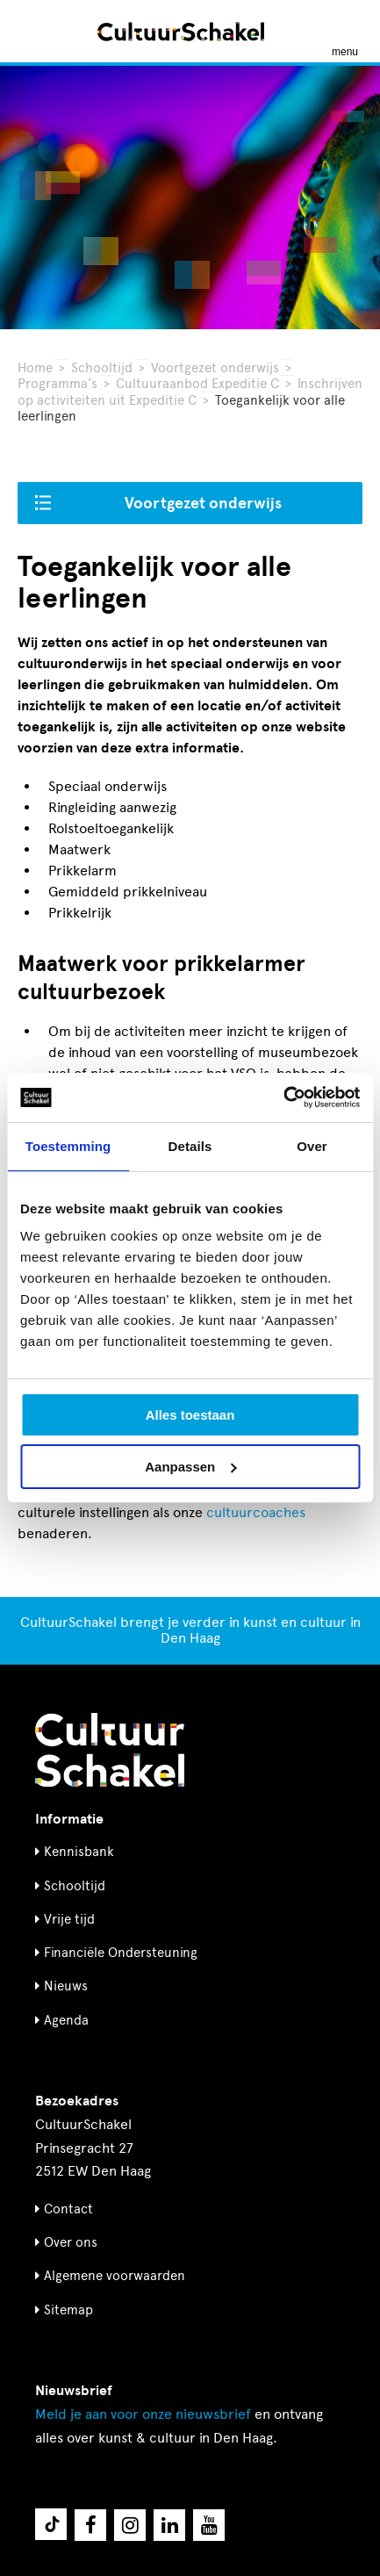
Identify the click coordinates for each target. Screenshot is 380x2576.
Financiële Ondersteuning (120, 1953)
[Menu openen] (345, 31)
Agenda (66, 2020)
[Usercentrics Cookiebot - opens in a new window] (283, 1097)
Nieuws (66, 1986)
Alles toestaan (190, 1414)
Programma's (57, 384)
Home (35, 368)
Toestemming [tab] (68, 1146)
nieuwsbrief (143, 2414)
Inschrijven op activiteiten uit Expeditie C (190, 391)
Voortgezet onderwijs (215, 368)
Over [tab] (312, 1146)
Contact (68, 2209)
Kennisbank (79, 1852)
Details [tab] (190, 1146)
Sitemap (68, 2310)
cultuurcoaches (255, 1512)
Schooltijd (102, 368)
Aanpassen (190, 1466)
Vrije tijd (69, 1919)
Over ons (70, 2242)
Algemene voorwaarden (114, 2276)
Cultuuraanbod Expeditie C (197, 384)
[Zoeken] (33, 31)
